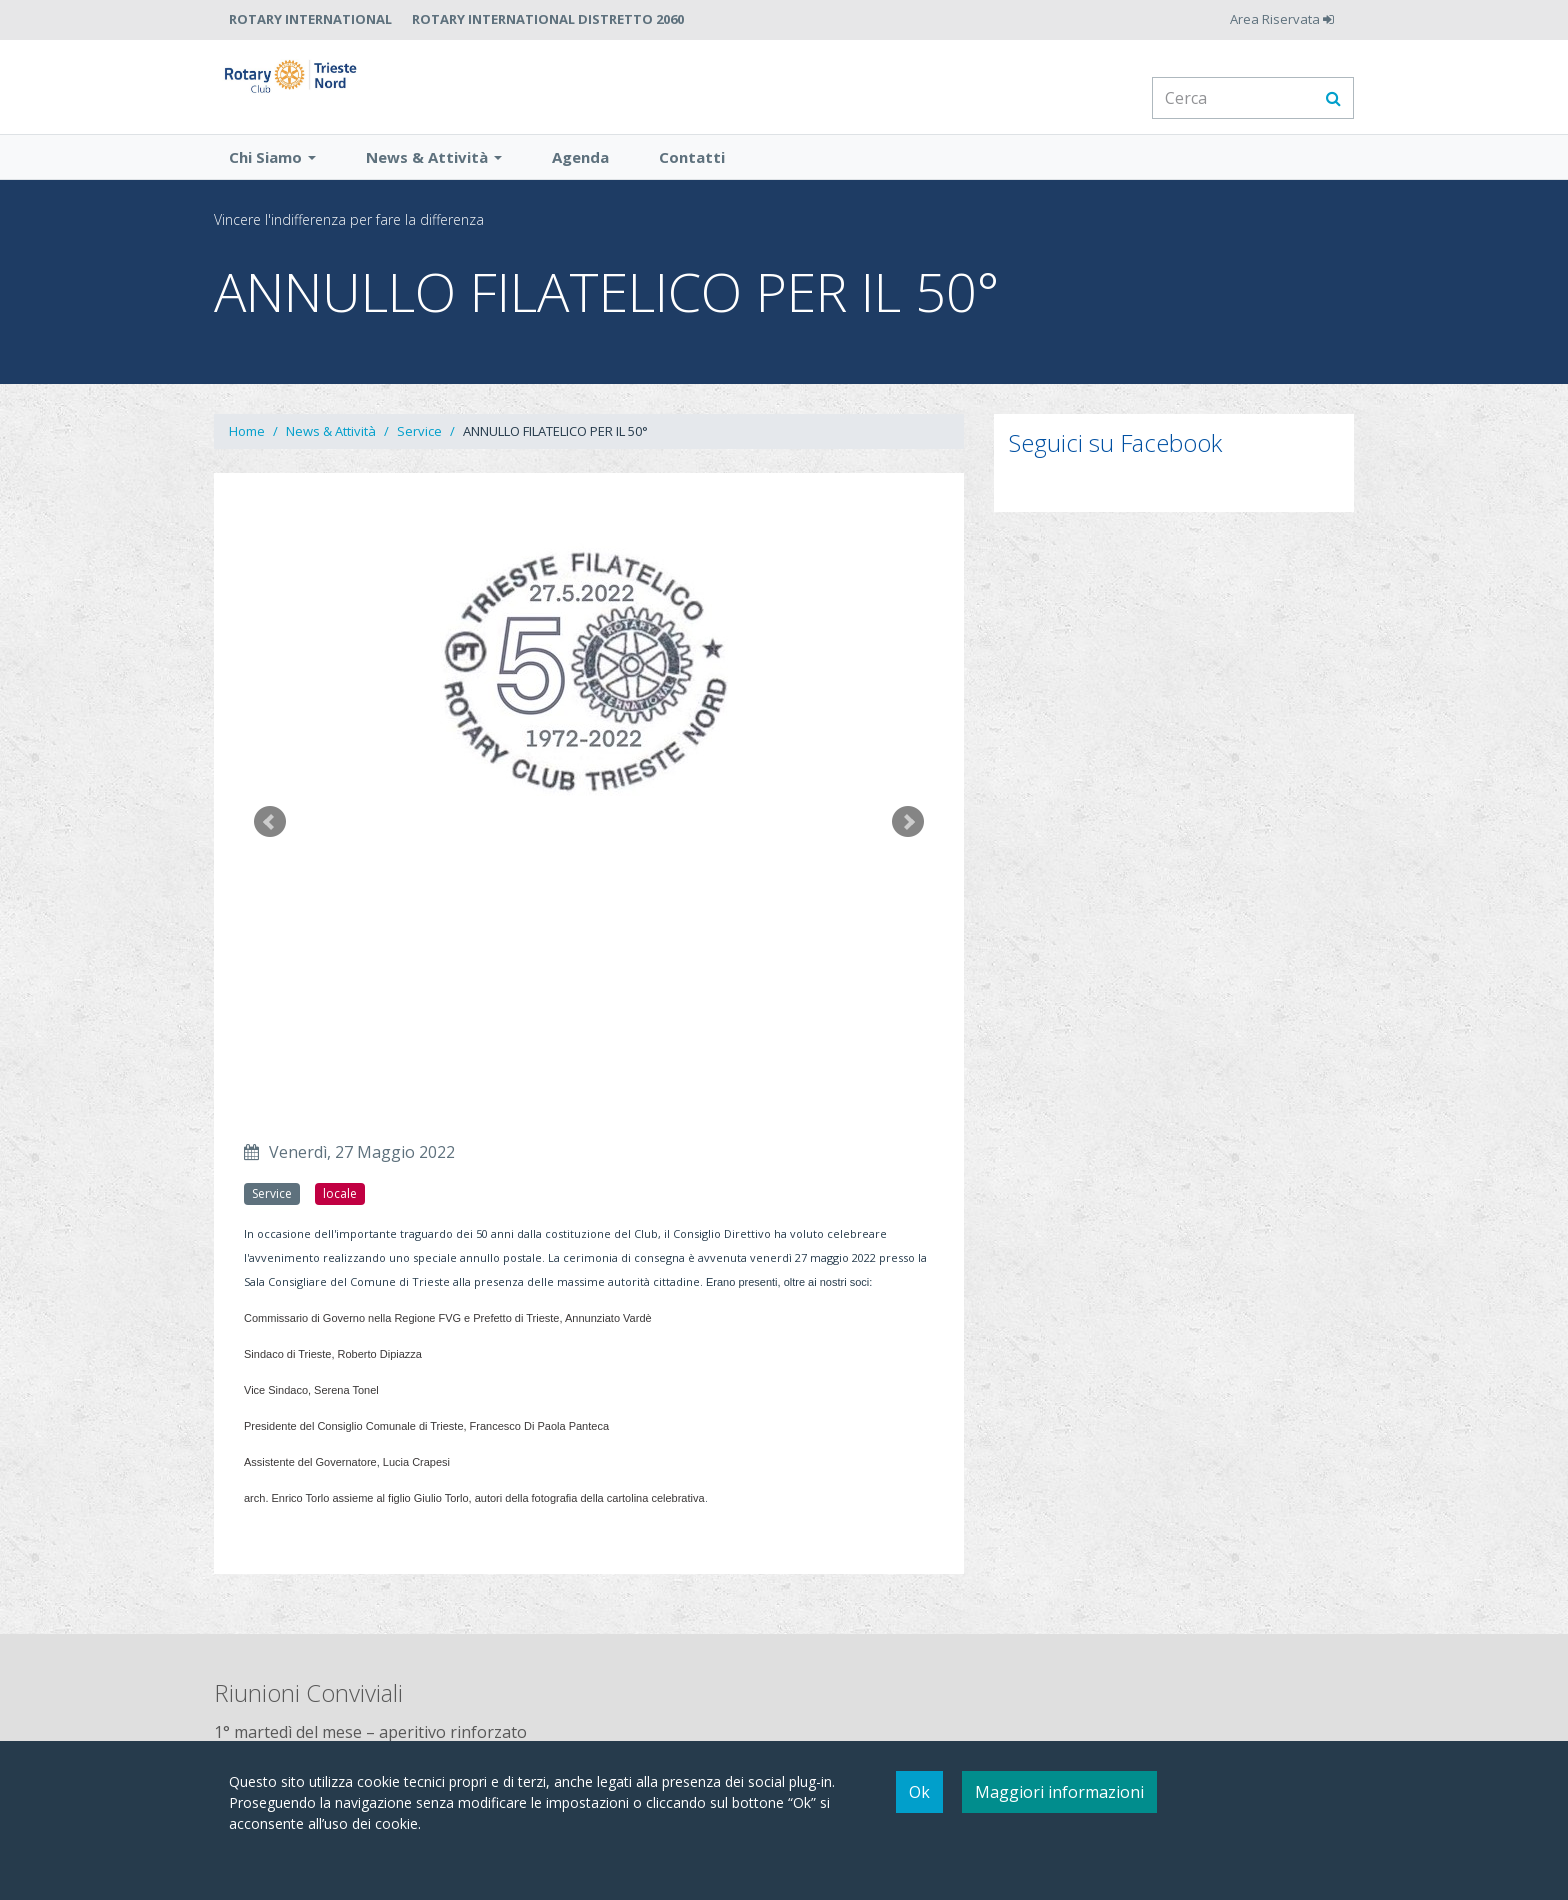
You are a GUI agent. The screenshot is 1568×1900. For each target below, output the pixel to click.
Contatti (692, 183)
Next (908, 848)
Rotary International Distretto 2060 (548, 19)
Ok (919, 1792)
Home (247, 457)
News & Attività (434, 183)
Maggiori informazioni (1059, 1792)
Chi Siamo (272, 183)
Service (419, 457)
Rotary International (310, 19)
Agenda (580, 183)
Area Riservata (1282, 19)
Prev (270, 848)
